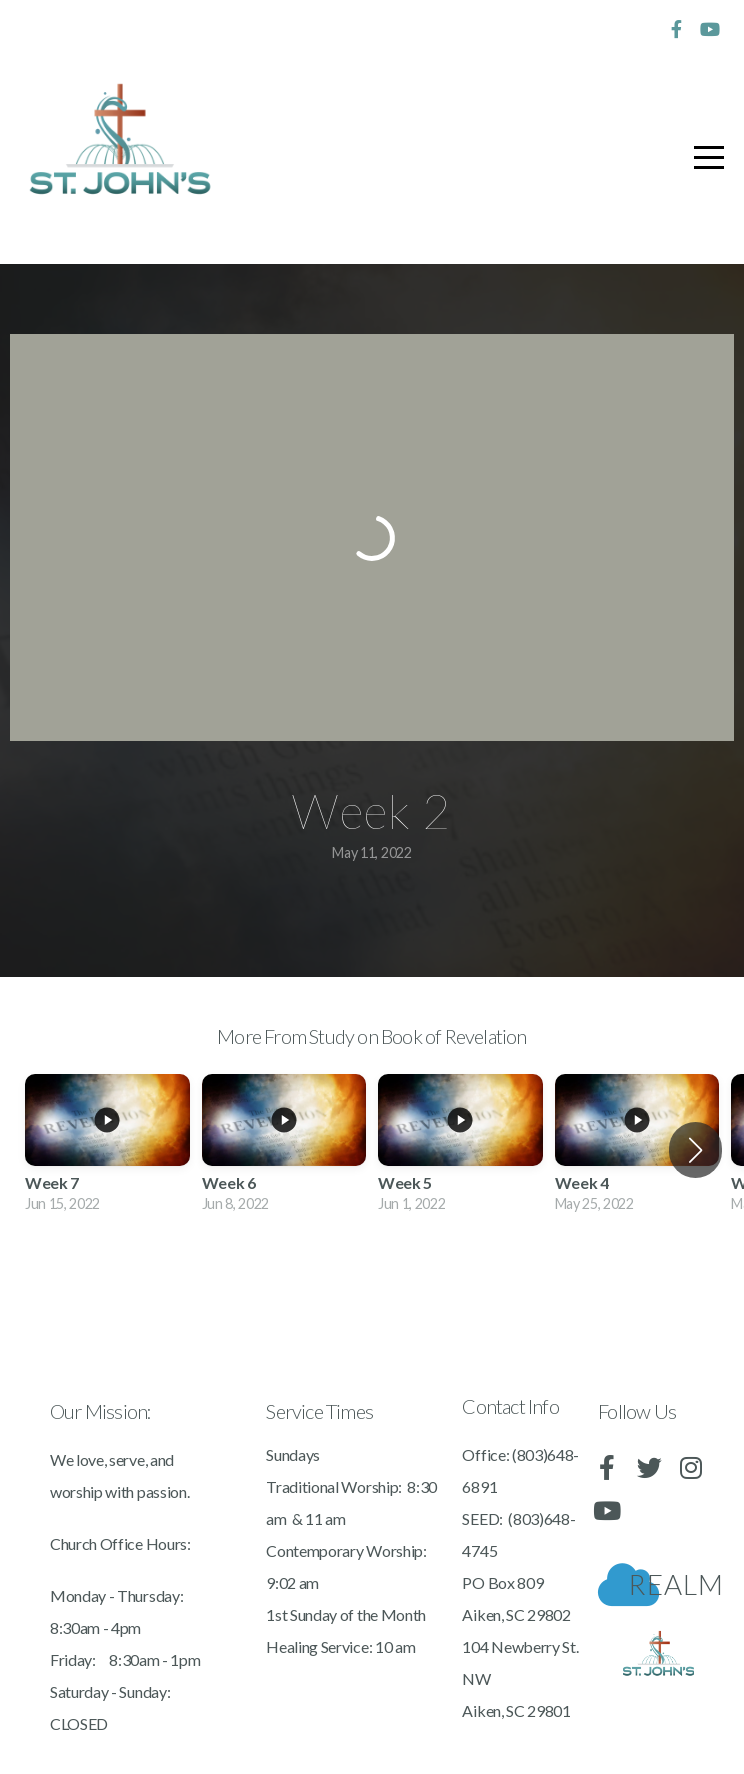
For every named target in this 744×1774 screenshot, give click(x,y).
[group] (107, 1151)
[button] (695, 1150)
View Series (371, 1285)
